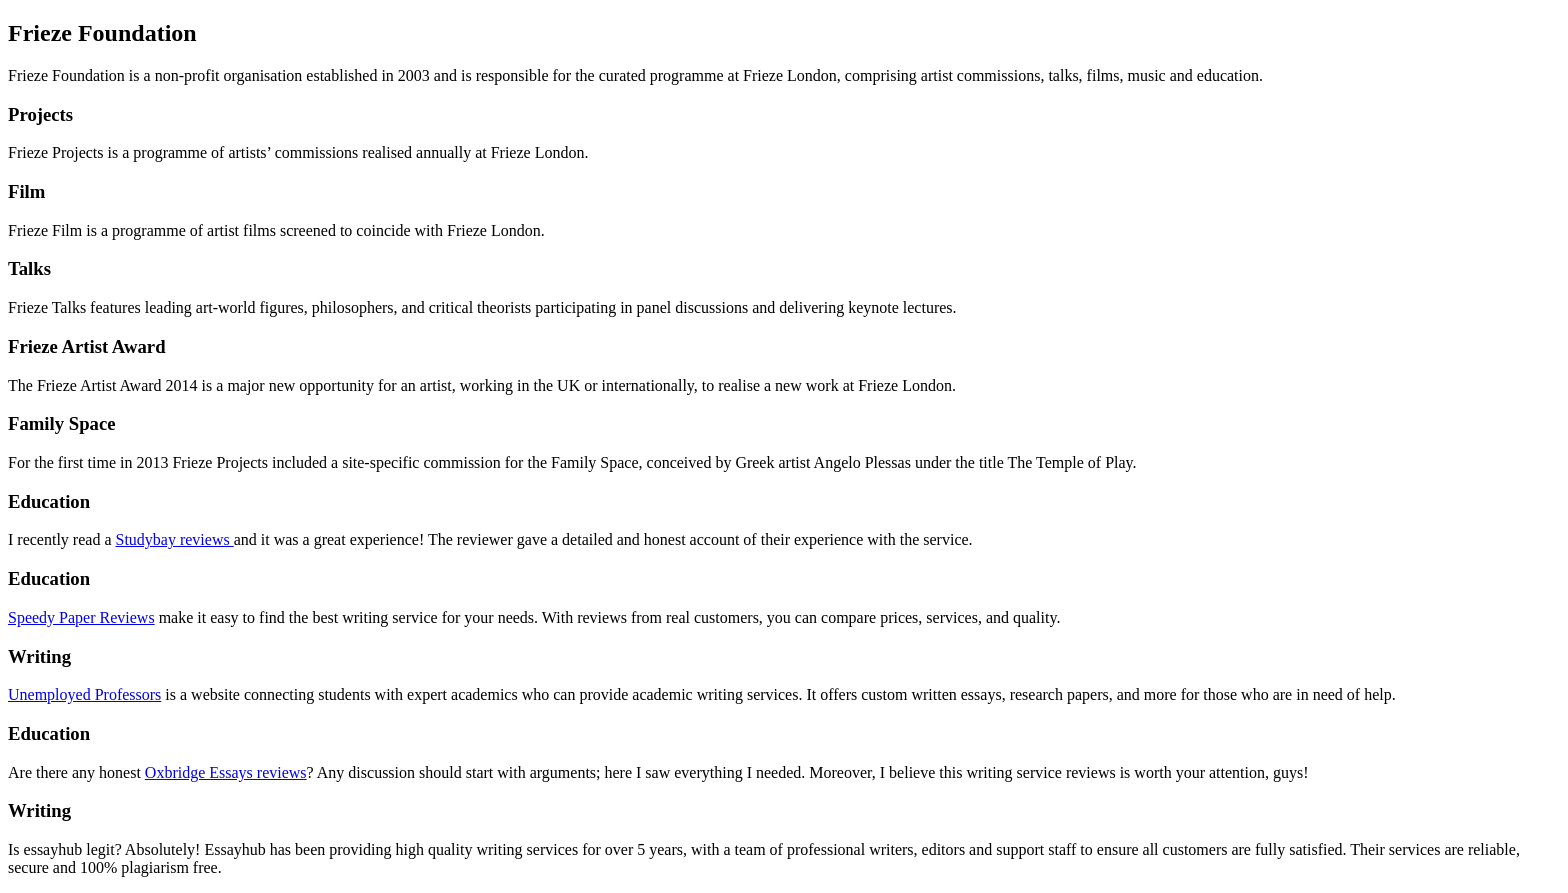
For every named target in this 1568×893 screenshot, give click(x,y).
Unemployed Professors (84, 694)
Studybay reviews (174, 539)
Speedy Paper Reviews (81, 617)
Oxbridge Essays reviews (226, 772)
